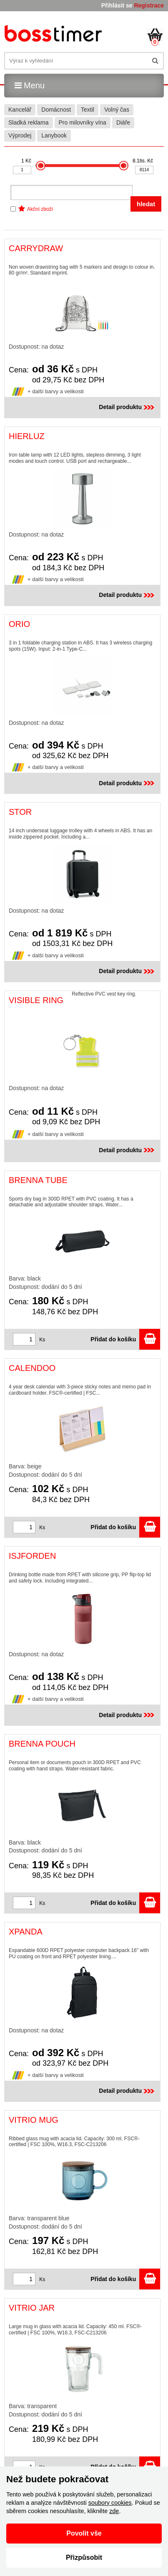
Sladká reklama (28, 122)
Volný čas (116, 109)
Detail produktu (127, 407)
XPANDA (26, 1931)
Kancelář (19, 109)
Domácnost (56, 109)
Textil (87, 109)
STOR (20, 811)
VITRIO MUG (33, 2119)
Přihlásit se (117, 5)
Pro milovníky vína (82, 122)
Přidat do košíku (125, 1339)
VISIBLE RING (36, 1000)
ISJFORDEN (32, 1555)
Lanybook (54, 135)
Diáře (123, 122)
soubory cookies (110, 2502)
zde (114, 2511)
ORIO (19, 624)
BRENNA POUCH (42, 1743)
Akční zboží (40, 209)
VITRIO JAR (32, 2307)
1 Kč (26, 161)
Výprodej (19, 135)
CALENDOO (32, 1368)
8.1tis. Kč (143, 161)
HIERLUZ (27, 436)
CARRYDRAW (36, 248)
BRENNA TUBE (38, 1180)
